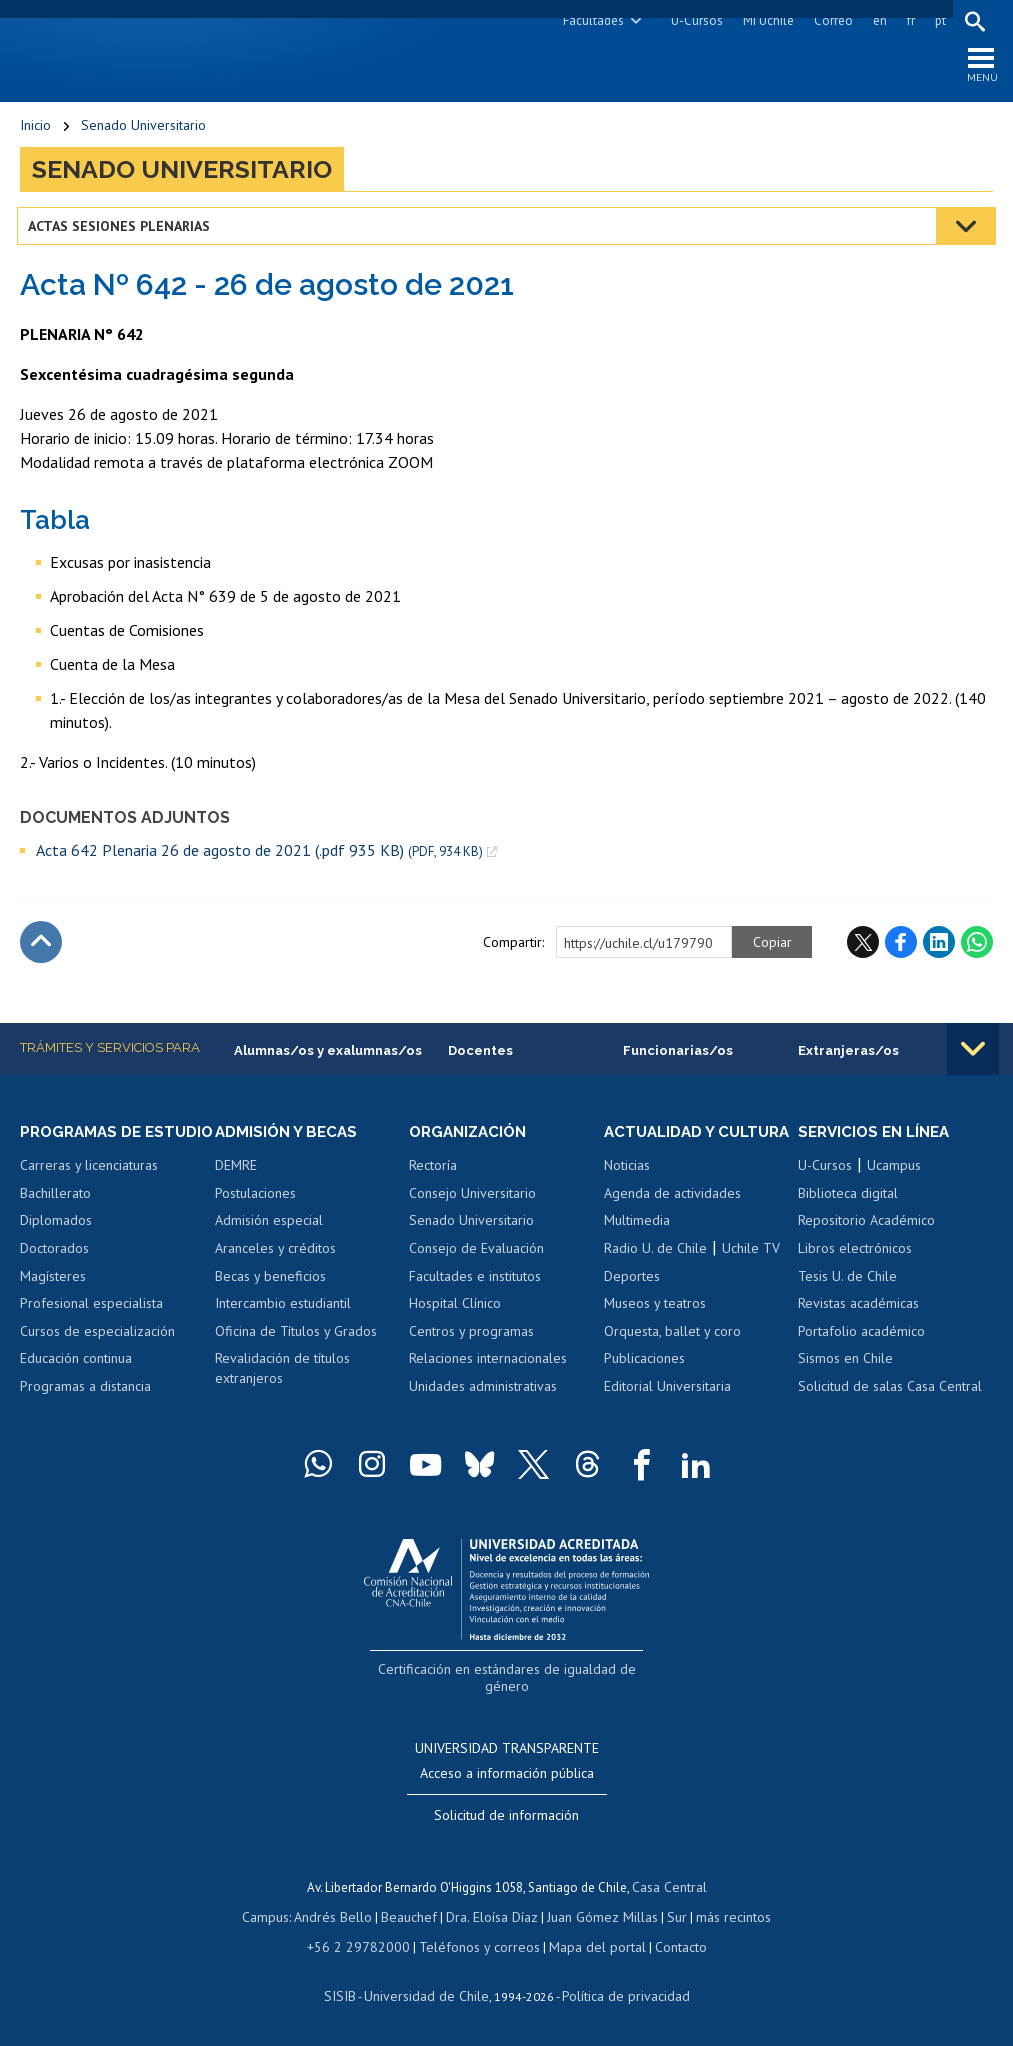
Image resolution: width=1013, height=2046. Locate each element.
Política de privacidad (618, 1991)
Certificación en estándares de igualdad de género (508, 1692)
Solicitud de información (506, 1818)
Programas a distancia (85, 1411)
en (877, 20)
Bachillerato (55, 1218)
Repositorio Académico (866, 1227)
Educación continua (76, 1383)
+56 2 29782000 (366, 1944)
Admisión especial (269, 1227)
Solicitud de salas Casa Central (890, 1392)
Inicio (35, 130)
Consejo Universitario (472, 1200)
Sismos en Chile (845, 1365)
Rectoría (433, 1172)
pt (937, 20)
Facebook (901, 947)
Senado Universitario (143, 130)
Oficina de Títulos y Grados (296, 1337)
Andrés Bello (341, 1916)
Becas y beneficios (270, 1282)
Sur (670, 1916)
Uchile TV (751, 1273)
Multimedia (637, 1246)
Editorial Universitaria (667, 1411)
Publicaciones (644, 1383)
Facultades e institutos (475, 1282)
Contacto (666, 1944)
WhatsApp (977, 947)
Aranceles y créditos (275, 1255)
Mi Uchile (765, 20)
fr (908, 20)
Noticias (627, 1190)
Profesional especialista (91, 1328)
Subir (41, 947)
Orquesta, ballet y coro (672, 1356)
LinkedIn (939, 947)
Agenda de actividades (672, 1218)
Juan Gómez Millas (599, 1916)
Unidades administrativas (483, 1392)
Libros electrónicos (855, 1255)
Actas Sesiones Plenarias (122, 231)
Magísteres (53, 1301)
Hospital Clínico (455, 1310)
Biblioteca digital (848, 1200)
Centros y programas (471, 1337)
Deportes (632, 1301)
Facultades (590, 20)
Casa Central (669, 1888)
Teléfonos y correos (476, 1944)
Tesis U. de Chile (847, 1282)
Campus (277, 1916)
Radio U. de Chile (655, 1273)
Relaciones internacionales (488, 1365)
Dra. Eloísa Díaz (493, 1916)
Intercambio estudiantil (283, 1310)
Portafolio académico (861, 1337)
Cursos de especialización (97, 1356)
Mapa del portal (586, 1944)
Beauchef (413, 1916)
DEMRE (236, 1172)
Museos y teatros (655, 1328)
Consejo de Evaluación (476, 1255)
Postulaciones (255, 1200)
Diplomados (56, 1246)
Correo (830, 20)
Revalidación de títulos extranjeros (282, 1375)
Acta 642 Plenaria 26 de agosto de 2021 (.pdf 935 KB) (259, 855)
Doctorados (54, 1273)
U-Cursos (694, 20)
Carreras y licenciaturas (89, 1190)
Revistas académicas (858, 1310)
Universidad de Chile (429, 1991)
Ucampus (894, 1172)
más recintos (724, 1916)
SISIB (350, 1991)
